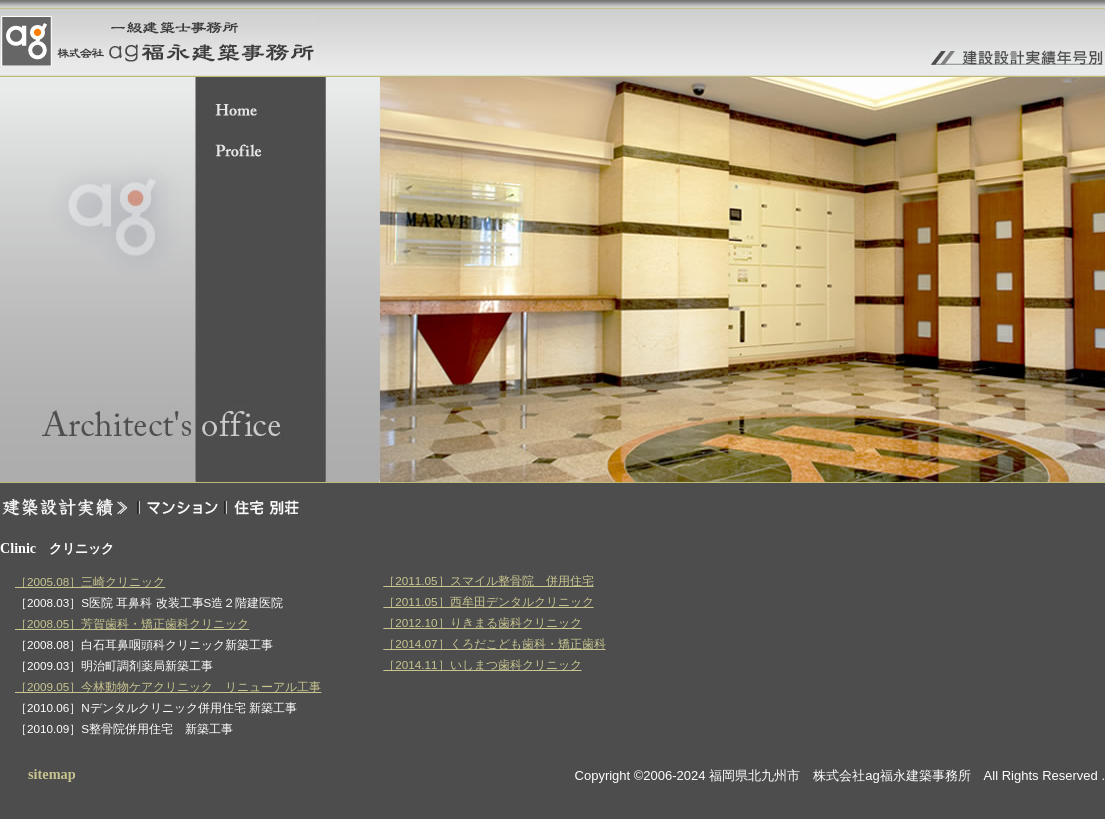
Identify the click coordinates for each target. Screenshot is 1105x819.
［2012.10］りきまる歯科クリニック (482, 622)
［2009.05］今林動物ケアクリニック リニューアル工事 (168, 686)
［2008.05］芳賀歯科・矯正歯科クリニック (132, 623)
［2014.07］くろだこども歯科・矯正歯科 (494, 643)
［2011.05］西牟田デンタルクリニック (488, 601)
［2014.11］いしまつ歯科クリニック (482, 664)
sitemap (52, 774)
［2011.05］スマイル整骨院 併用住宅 (488, 580)
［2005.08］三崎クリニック (90, 581)
